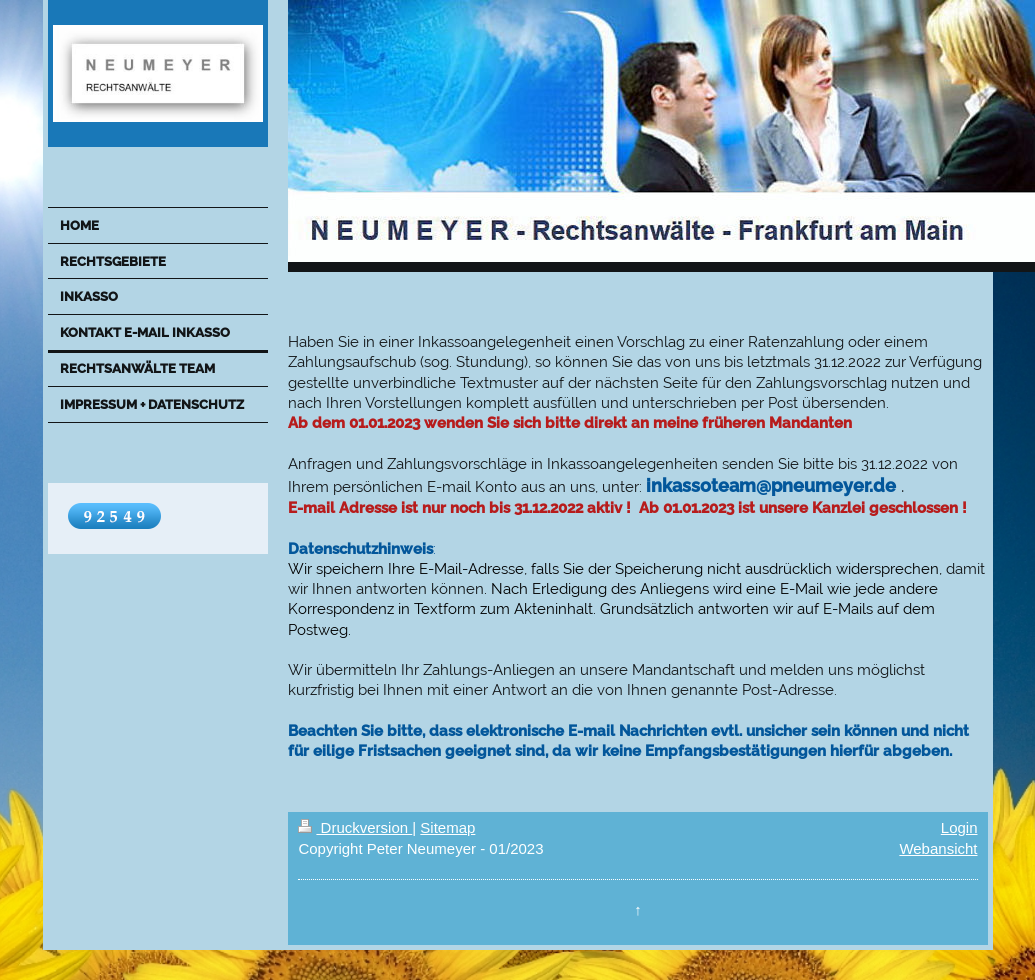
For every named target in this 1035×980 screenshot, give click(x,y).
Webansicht (938, 848)
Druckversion (355, 827)
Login (959, 827)
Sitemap (447, 827)
